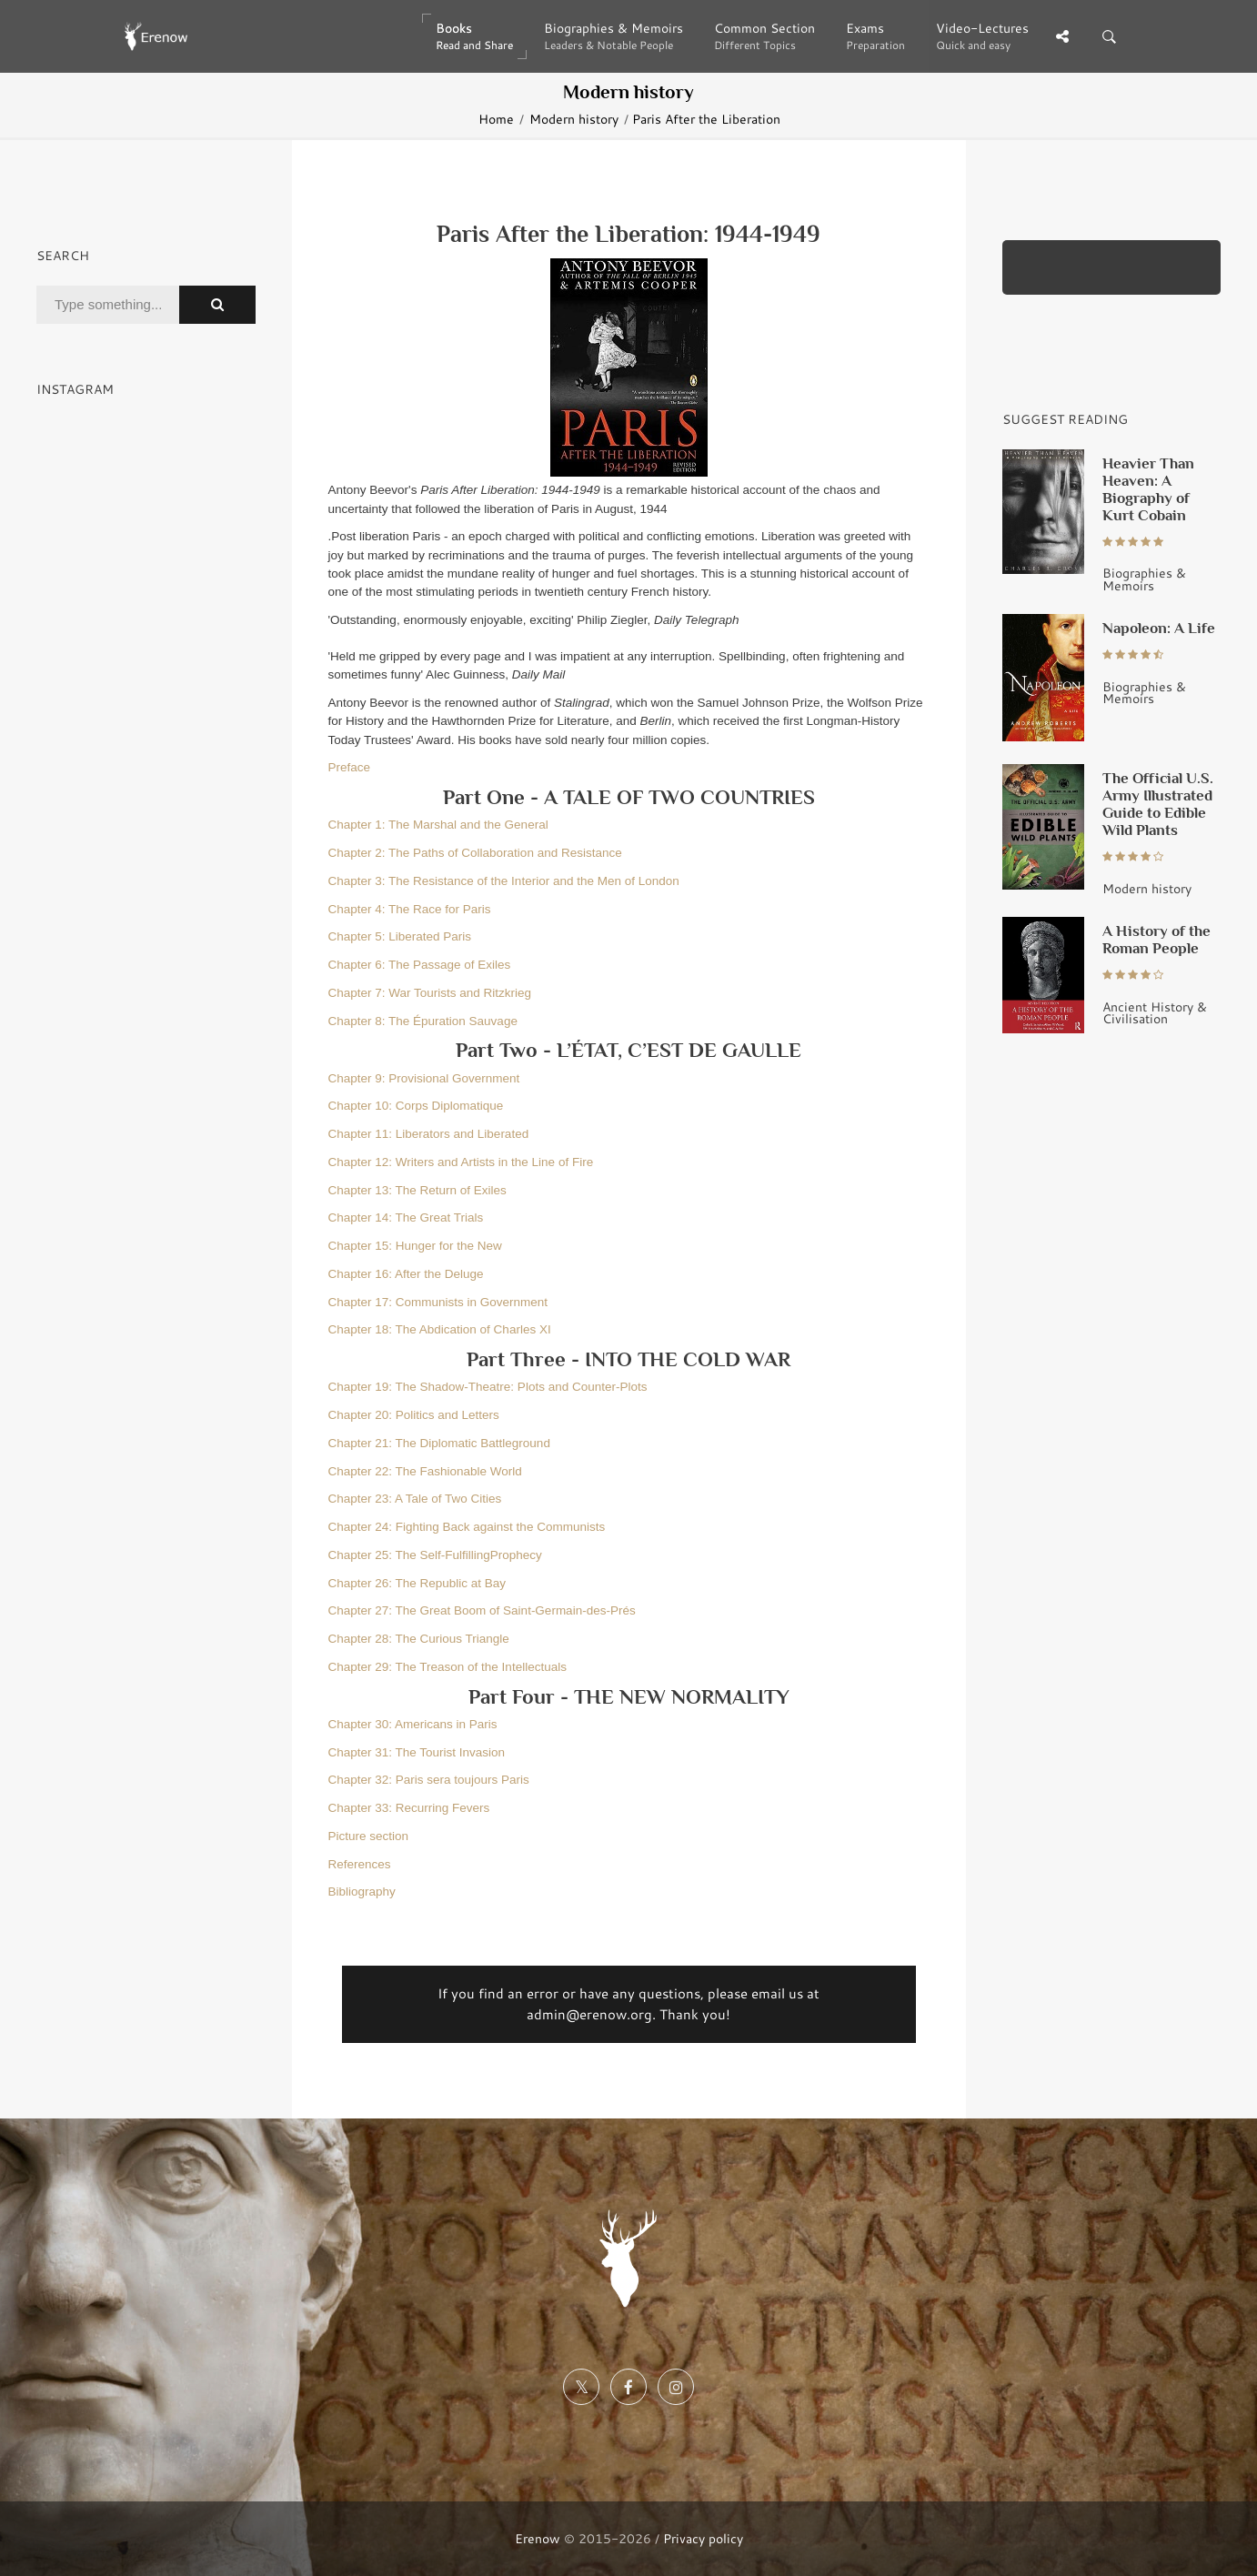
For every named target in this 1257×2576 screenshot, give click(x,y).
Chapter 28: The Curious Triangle (418, 1638)
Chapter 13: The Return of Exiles (417, 1190)
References (359, 1864)
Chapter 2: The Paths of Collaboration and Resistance (475, 853)
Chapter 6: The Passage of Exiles (419, 964)
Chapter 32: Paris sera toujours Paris (428, 1779)
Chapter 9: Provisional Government (424, 1078)
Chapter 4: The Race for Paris (409, 909)
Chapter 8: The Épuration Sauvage (423, 1021)
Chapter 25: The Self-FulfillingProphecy (435, 1555)
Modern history (573, 118)
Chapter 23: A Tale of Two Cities (415, 1498)
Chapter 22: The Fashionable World (425, 1471)
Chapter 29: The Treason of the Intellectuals (447, 1667)
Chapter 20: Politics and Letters (413, 1415)
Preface (349, 767)
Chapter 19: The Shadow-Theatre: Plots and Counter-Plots (488, 1387)
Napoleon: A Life (1158, 628)
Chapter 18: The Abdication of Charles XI (439, 1329)
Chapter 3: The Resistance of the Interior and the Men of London (503, 881)
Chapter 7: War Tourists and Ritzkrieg (430, 993)
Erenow (537, 2538)
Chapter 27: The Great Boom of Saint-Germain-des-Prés (482, 1610)
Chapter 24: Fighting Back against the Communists (467, 1527)
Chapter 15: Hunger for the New (415, 1246)
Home (496, 118)
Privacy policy (703, 2538)
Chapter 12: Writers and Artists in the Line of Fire (461, 1162)
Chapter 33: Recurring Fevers (409, 1808)
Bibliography (362, 1891)
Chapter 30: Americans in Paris (413, 1724)
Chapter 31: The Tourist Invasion (417, 1752)
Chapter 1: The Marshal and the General (438, 824)
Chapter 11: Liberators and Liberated (428, 1134)
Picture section (368, 1836)
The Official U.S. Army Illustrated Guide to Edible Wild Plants (1157, 804)
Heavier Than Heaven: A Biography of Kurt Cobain (1148, 489)
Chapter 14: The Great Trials (406, 1217)
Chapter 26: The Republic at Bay (417, 1583)
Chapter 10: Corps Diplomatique (416, 1105)
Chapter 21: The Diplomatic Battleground (439, 1443)
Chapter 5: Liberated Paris (400, 936)
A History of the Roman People (1156, 939)
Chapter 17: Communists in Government (438, 1302)
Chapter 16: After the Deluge (406, 1274)
